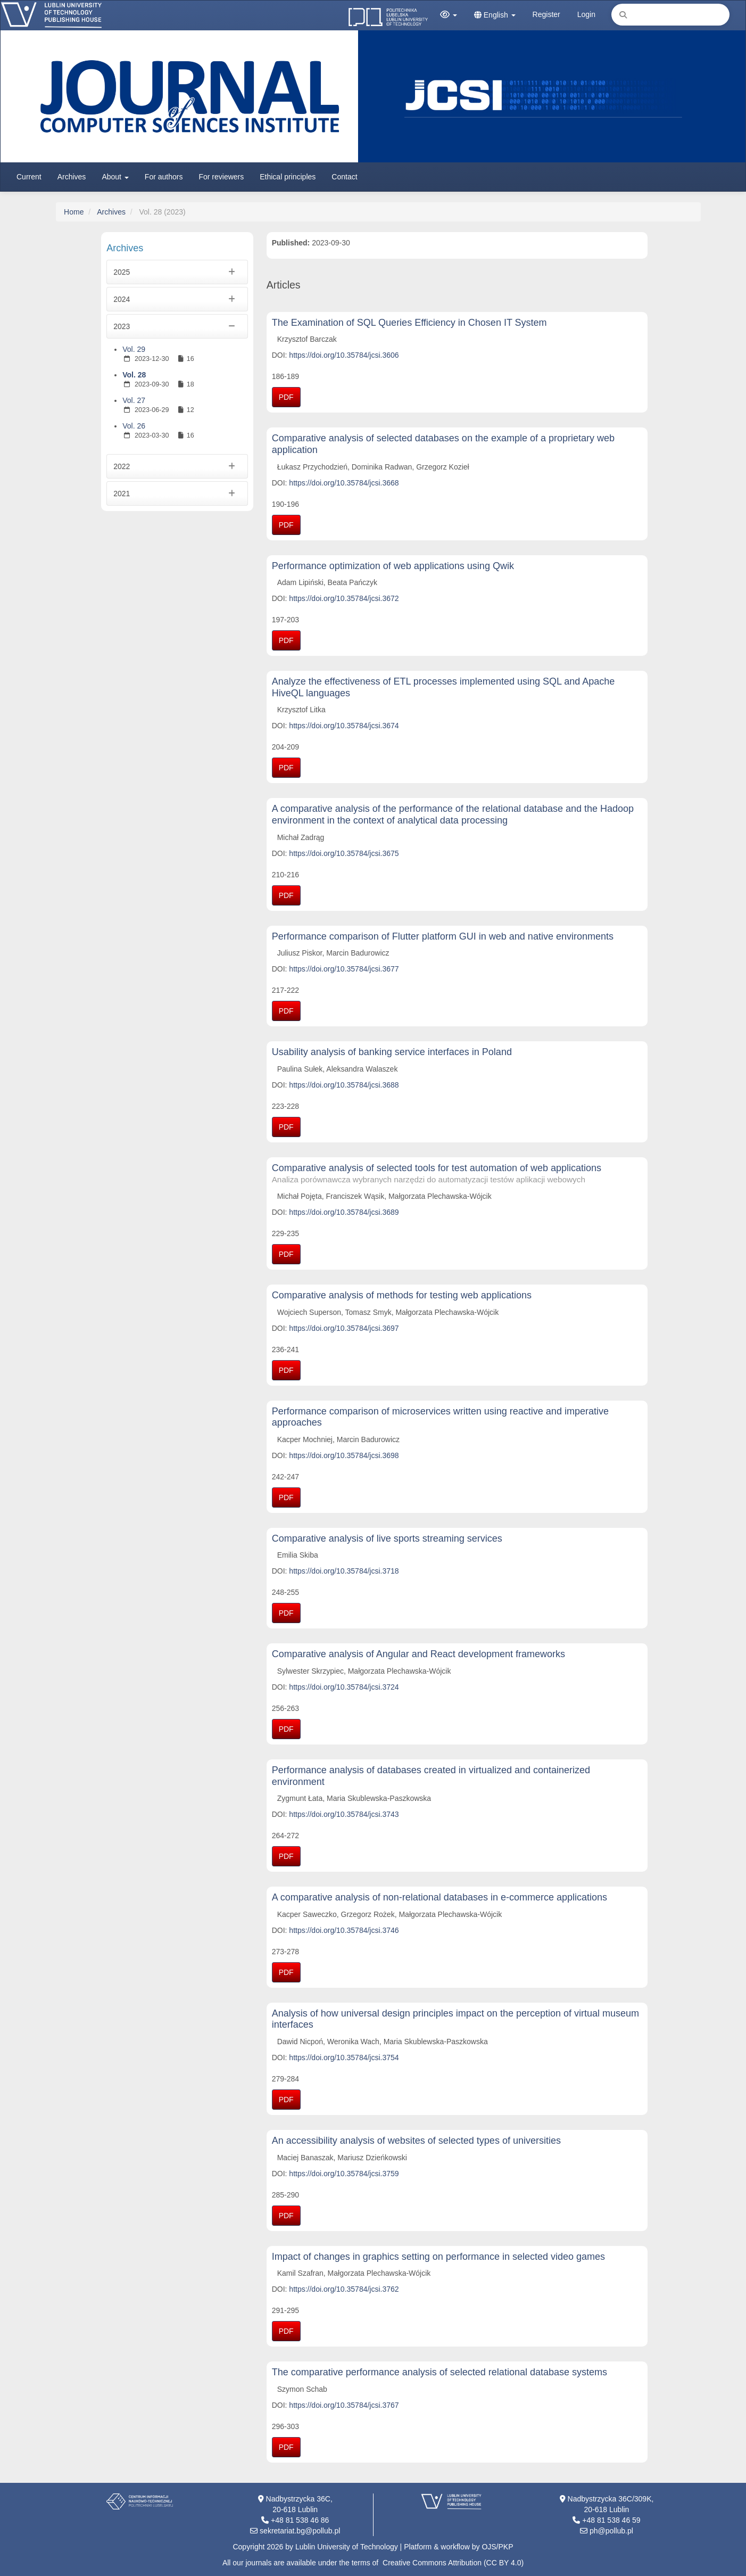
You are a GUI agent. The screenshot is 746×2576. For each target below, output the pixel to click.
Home (74, 212)
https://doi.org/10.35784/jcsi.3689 (344, 1212)
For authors (164, 176)
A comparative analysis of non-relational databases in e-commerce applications (439, 1897)
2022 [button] (177, 466)
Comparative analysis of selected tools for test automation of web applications (457, 1174)
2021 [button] (177, 493)
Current (29, 176)
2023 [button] (177, 326)
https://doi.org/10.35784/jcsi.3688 (344, 1085)
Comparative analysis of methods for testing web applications (402, 1295)
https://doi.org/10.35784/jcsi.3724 (344, 1687)
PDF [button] (286, 397)
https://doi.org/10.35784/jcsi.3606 (344, 355)
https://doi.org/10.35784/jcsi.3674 (344, 725)
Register (546, 14)
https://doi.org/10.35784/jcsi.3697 (344, 1328)
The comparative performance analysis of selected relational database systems (439, 2372)
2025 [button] (177, 272)
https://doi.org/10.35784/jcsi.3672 (344, 598)
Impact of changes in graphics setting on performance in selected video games (438, 2256)
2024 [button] (177, 299)
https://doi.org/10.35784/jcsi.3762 (344, 2289)
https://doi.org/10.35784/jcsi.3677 (344, 969)
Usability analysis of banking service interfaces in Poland (392, 1052)
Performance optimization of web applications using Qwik (393, 566)
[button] (448, 15)
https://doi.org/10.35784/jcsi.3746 (344, 1930)
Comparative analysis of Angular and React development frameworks (418, 1654)
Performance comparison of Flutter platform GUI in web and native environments (443, 936)
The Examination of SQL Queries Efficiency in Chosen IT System (409, 322)
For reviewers (221, 176)
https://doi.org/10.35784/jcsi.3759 (344, 2173)
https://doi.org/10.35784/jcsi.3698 (344, 1455)
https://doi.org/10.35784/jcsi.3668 (344, 483)
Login (586, 14)
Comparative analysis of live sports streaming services (387, 1538)
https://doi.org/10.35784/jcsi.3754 (344, 2057)
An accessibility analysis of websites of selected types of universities (416, 2140)
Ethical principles (288, 176)
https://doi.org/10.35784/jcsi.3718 (344, 1571)
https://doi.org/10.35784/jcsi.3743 (344, 1814)
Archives (71, 176)
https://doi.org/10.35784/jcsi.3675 (344, 853)
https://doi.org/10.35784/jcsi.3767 (344, 2405)
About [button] (115, 176)
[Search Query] (670, 15)
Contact (344, 176)
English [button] (495, 15)
